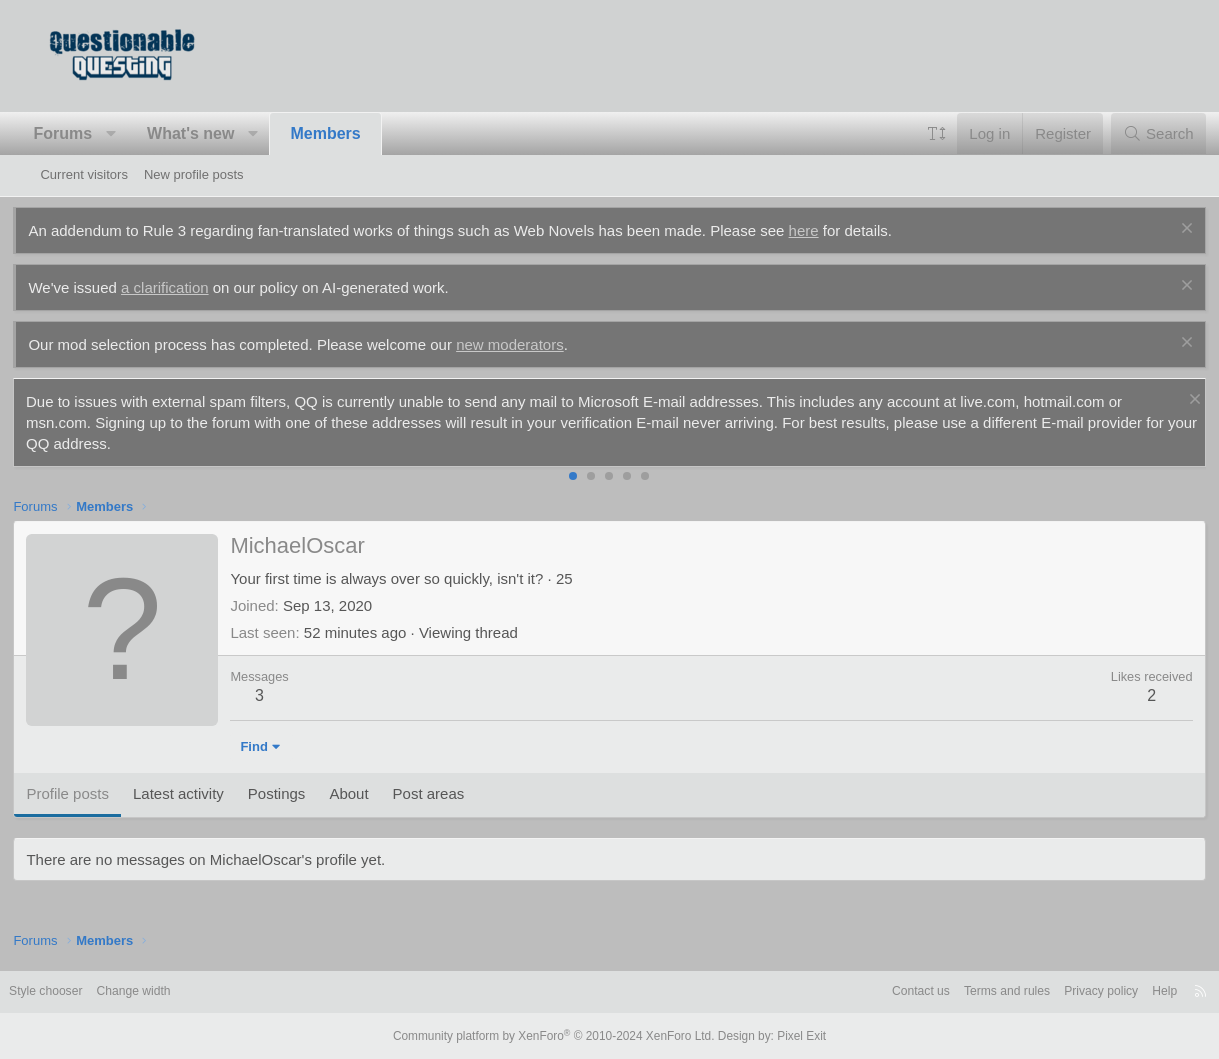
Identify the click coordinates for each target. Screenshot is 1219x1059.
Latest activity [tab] (205, 793)
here (831, 230)
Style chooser (88, 991)
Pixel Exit (787, 1036)
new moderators (537, 344)
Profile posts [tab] (94, 793)
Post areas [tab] (456, 793)
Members (353, 133)
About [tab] (375, 793)
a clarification (192, 287)
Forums (89, 133)
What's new (217, 133)
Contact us (863, 991)
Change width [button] (183, 991)
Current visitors (83, 174)
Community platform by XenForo (558, 1036)
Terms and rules (955, 991)
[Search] (1131, 133)
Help (1123, 991)
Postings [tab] (304, 793)
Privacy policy (1055, 991)
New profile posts (194, 174)
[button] (138, 134)
